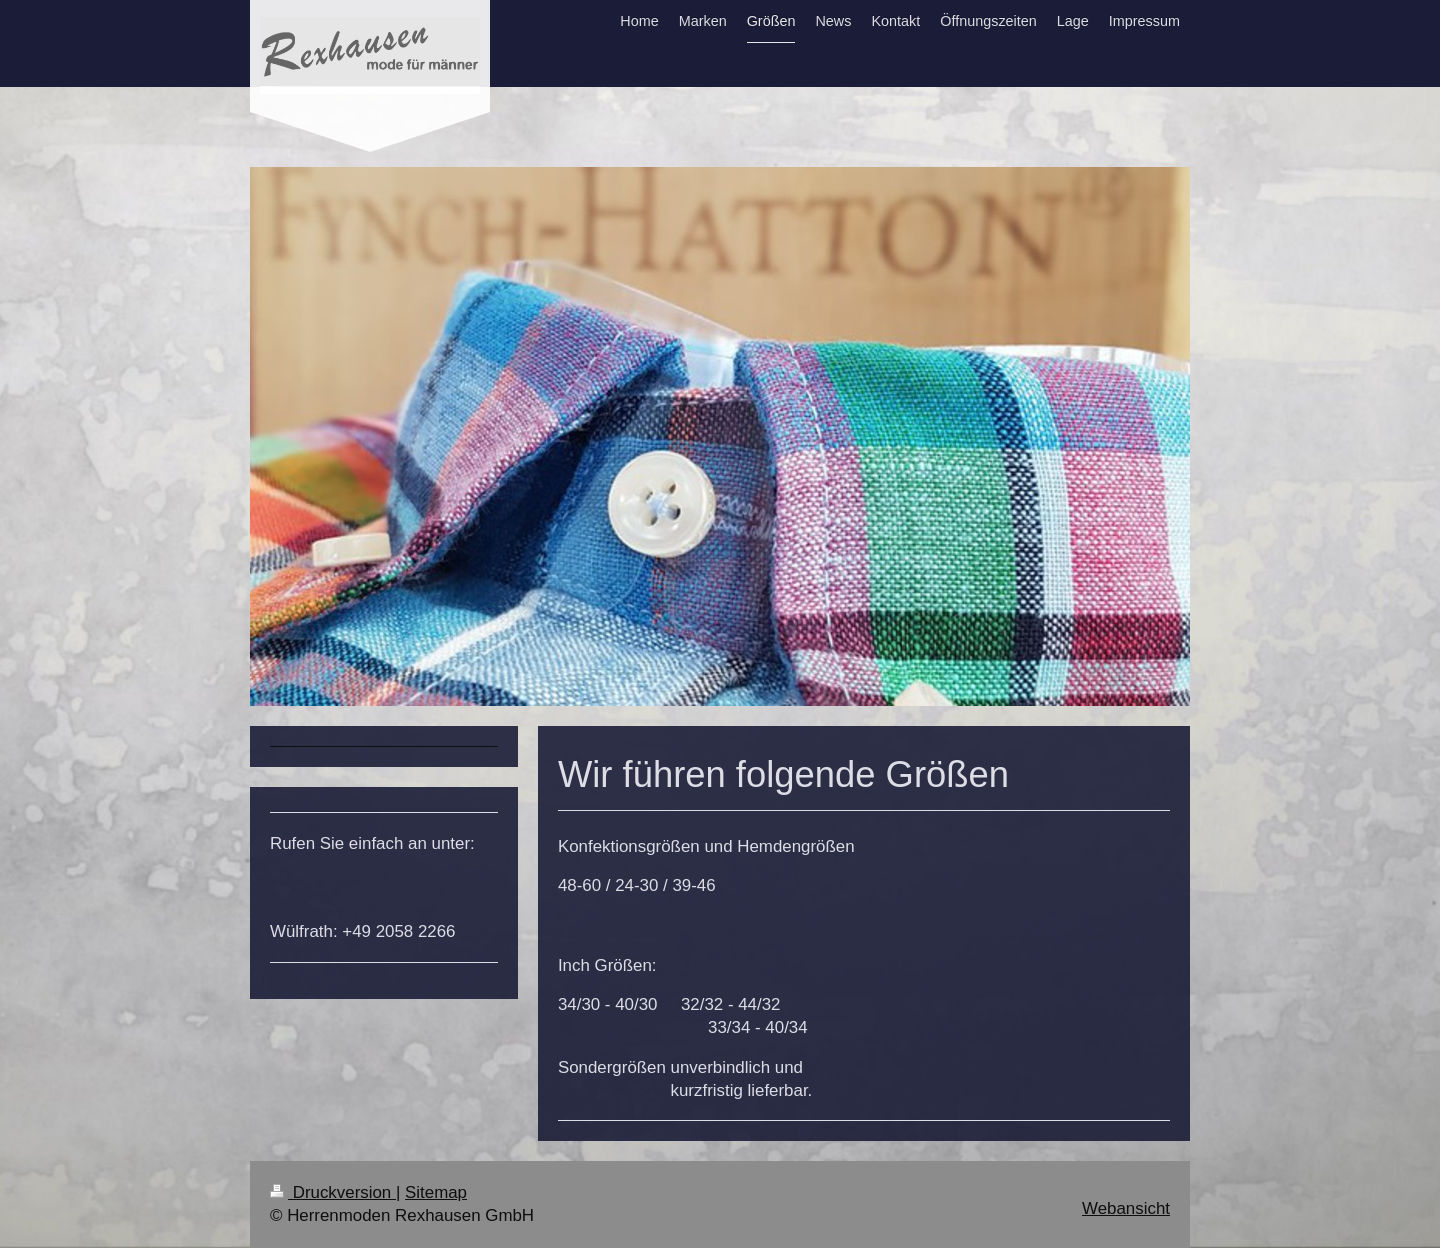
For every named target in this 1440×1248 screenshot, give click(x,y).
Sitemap (436, 1192)
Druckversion (333, 1192)
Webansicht (1126, 1208)
